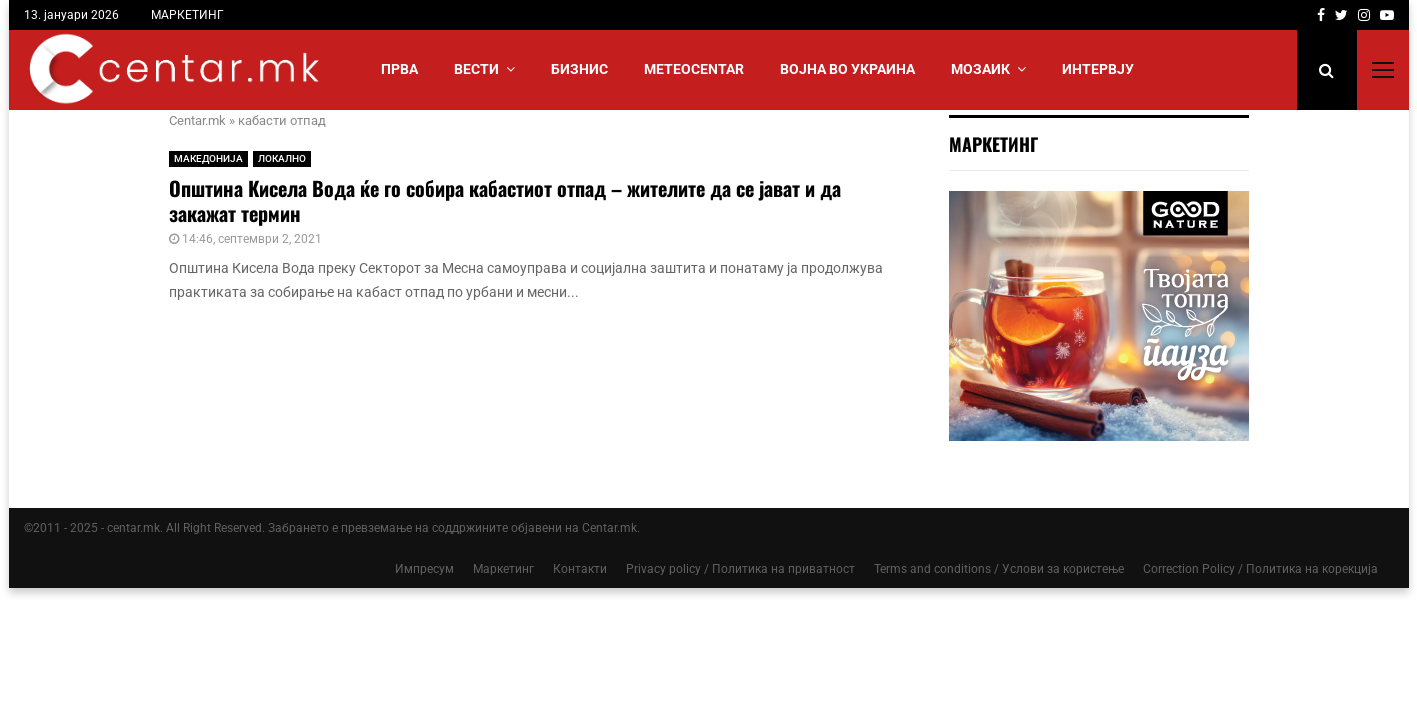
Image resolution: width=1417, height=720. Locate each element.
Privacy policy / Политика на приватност (740, 569)
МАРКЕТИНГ (187, 15)
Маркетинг (503, 569)
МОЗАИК (980, 69)
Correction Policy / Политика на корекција (1260, 569)
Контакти (580, 569)
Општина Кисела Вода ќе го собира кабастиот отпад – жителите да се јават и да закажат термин (505, 200)
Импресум (424, 569)
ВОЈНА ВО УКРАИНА (847, 69)
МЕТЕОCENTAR (694, 69)
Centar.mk (197, 120)
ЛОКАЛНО (282, 158)
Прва (399, 69)
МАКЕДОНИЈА (208, 158)
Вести (476, 69)
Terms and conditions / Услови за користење (999, 569)
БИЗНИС (579, 69)
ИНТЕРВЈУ (1098, 69)
